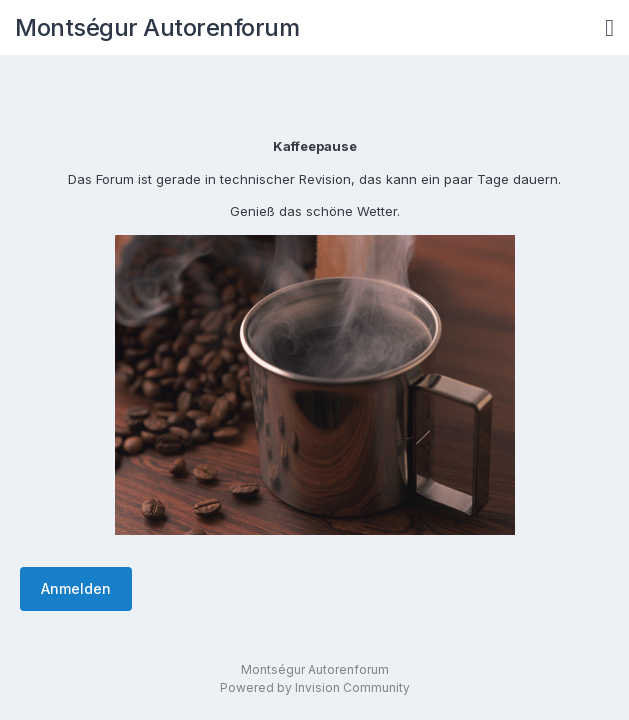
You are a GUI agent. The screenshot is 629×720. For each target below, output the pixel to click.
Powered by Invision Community (315, 687)
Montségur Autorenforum (157, 27)
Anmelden (76, 588)
